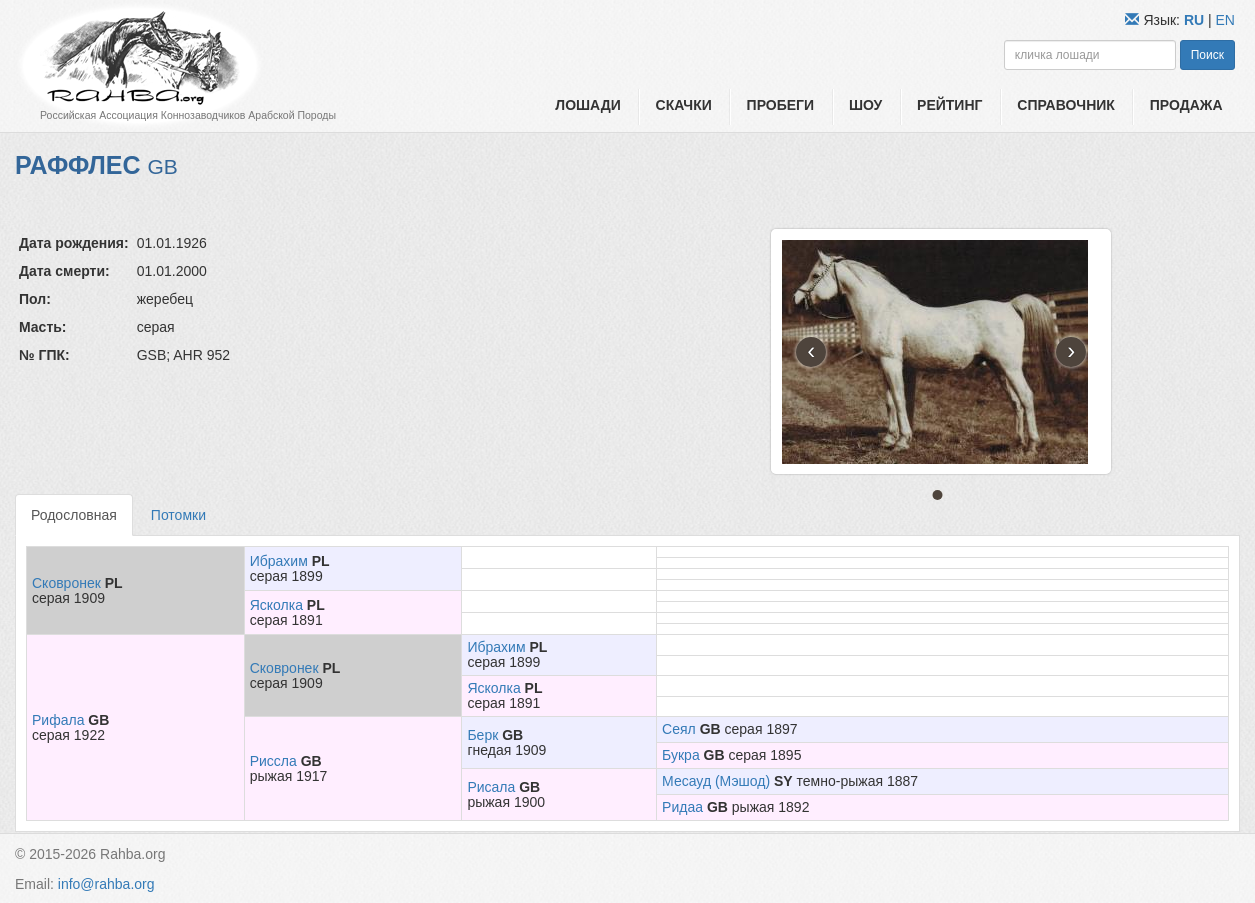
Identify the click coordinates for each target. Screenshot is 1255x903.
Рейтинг (949, 105)
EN (1225, 20)
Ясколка (276, 605)
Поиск (1207, 55)
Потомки (178, 515)
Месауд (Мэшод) (716, 781)
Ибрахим (279, 561)
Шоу (865, 105)
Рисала (491, 787)
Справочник (1066, 105)
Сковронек (66, 583)
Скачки (684, 105)
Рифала (58, 720)
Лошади (587, 105)
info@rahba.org (106, 884)
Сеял (679, 729)
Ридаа (682, 807)
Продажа (1186, 105)
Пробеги (781, 105)
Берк (482, 735)
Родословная (74, 515)
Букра (681, 755)
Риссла (273, 761)
